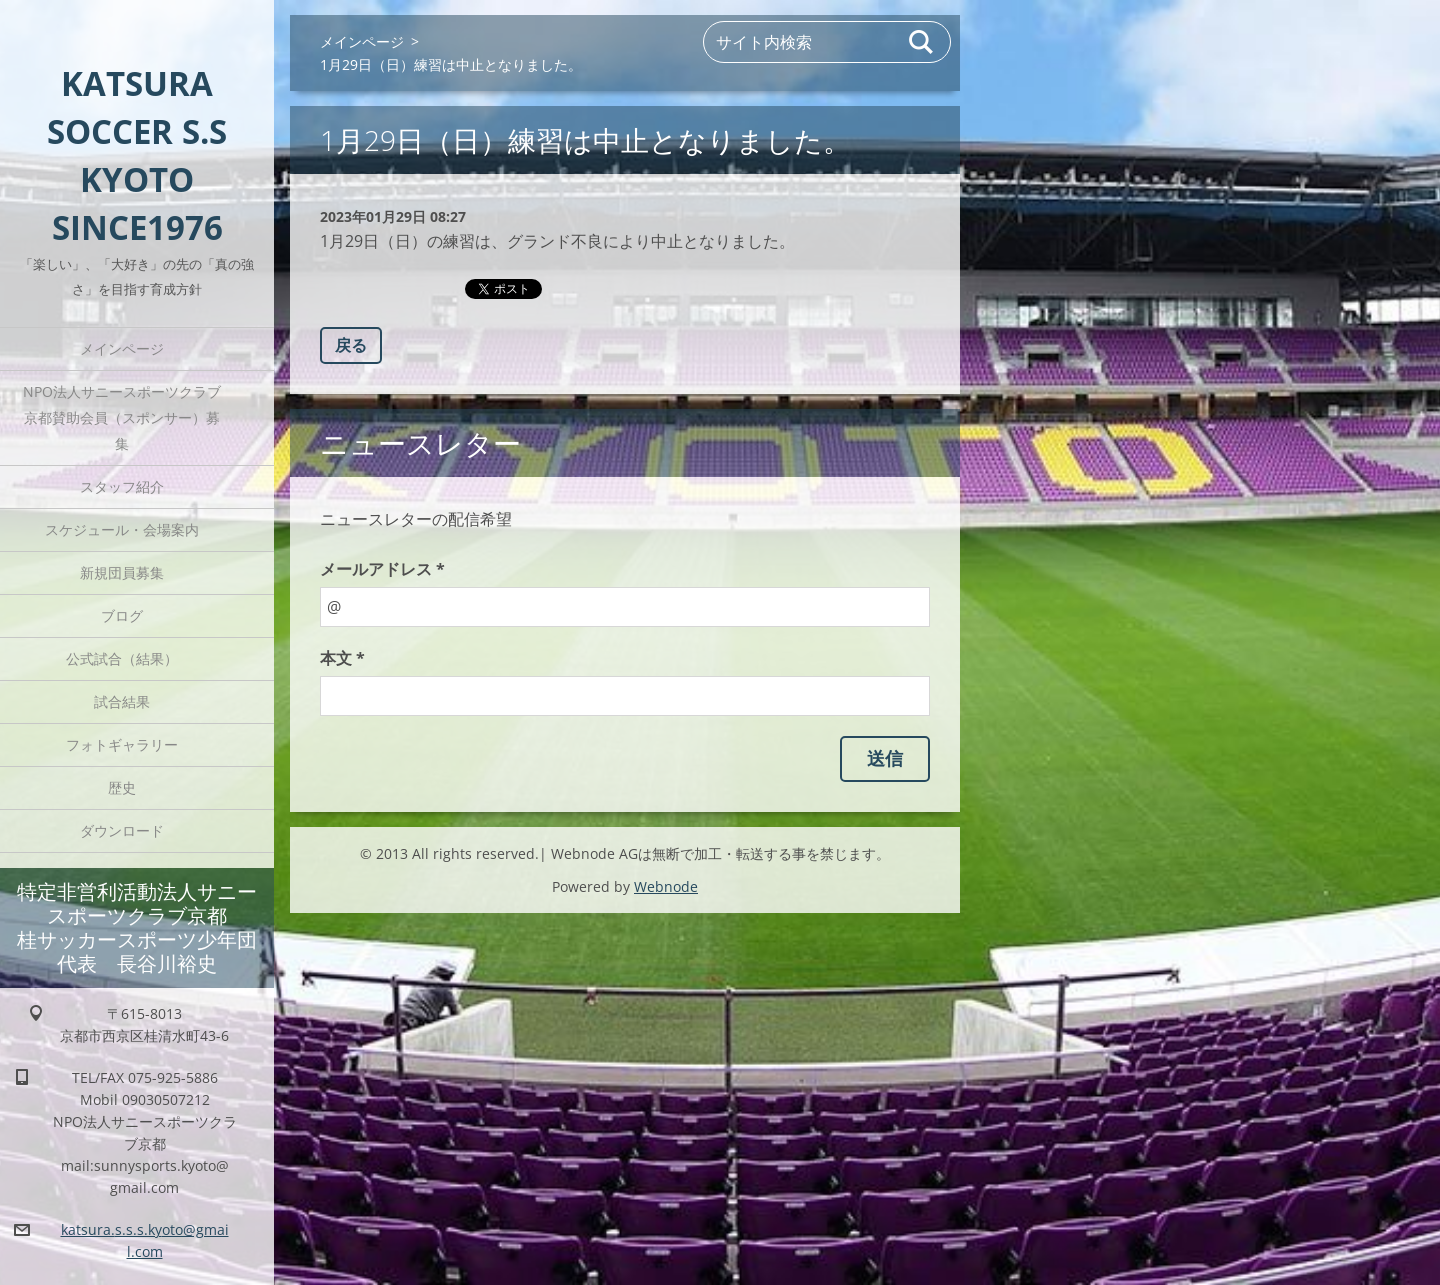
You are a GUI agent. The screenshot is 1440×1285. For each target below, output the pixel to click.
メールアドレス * (382, 569)
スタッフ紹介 (122, 486)
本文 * (342, 658)
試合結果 (122, 701)
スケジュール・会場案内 (122, 529)
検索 (922, 42)
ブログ (122, 615)
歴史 (122, 787)
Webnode (666, 886)
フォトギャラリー (122, 744)
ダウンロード (122, 830)
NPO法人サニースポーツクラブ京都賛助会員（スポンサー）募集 (122, 417)
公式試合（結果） (122, 658)
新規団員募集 (122, 572)
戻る (351, 345)
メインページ (122, 348)
